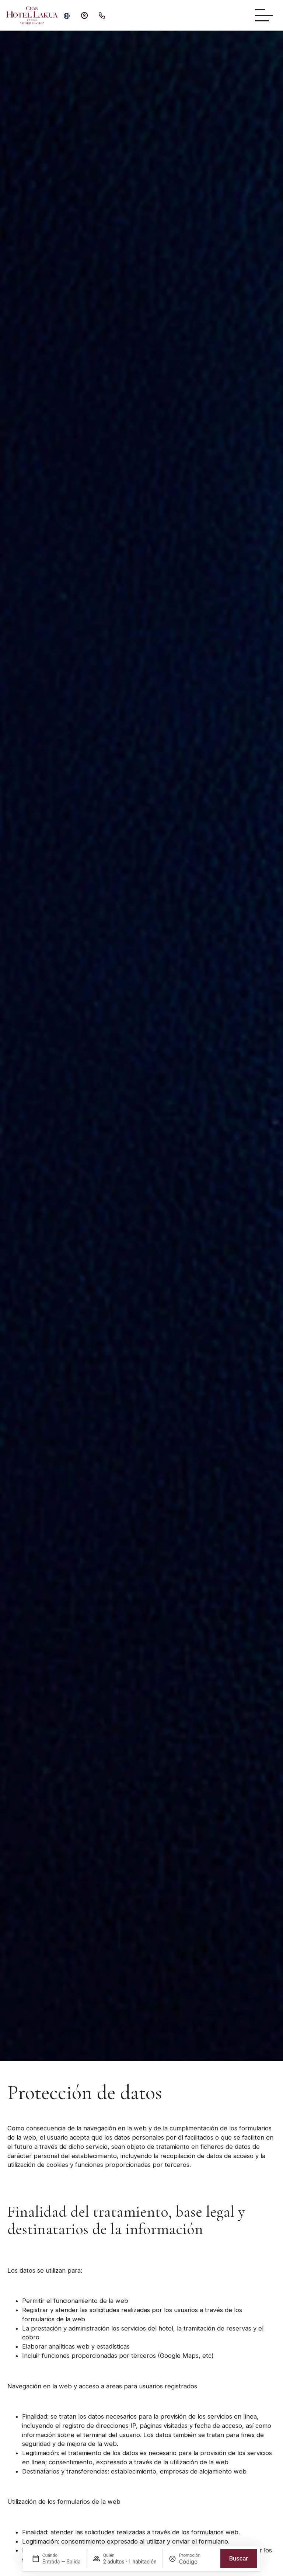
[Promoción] (196, 2561)
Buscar (238, 2558)
